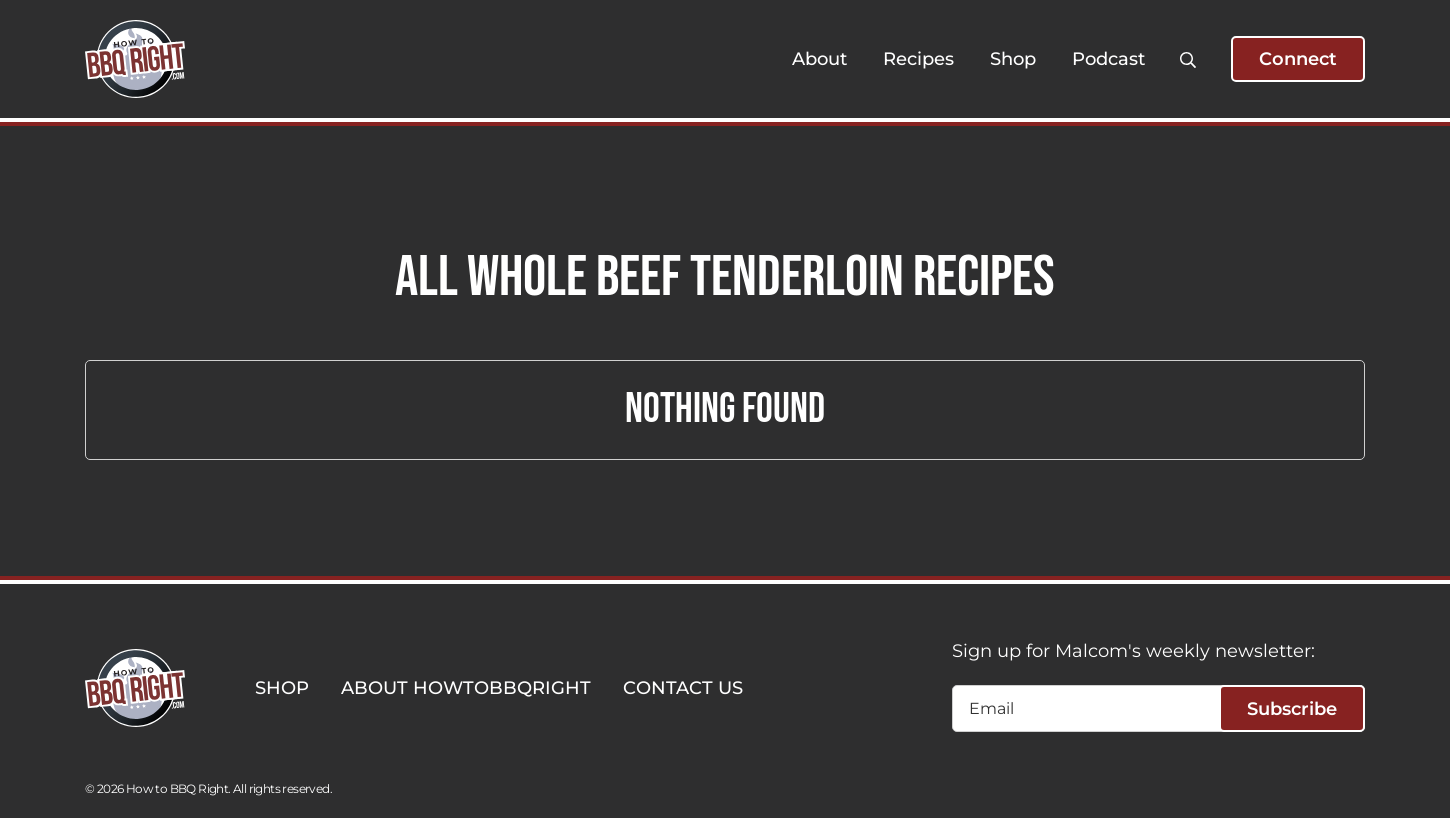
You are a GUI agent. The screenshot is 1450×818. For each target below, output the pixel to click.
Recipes (918, 59)
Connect (1298, 59)
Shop (1013, 59)
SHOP (282, 688)
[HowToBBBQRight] (135, 59)
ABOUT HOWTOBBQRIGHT (466, 688)
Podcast (1108, 59)
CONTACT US (683, 688)
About (819, 59)
